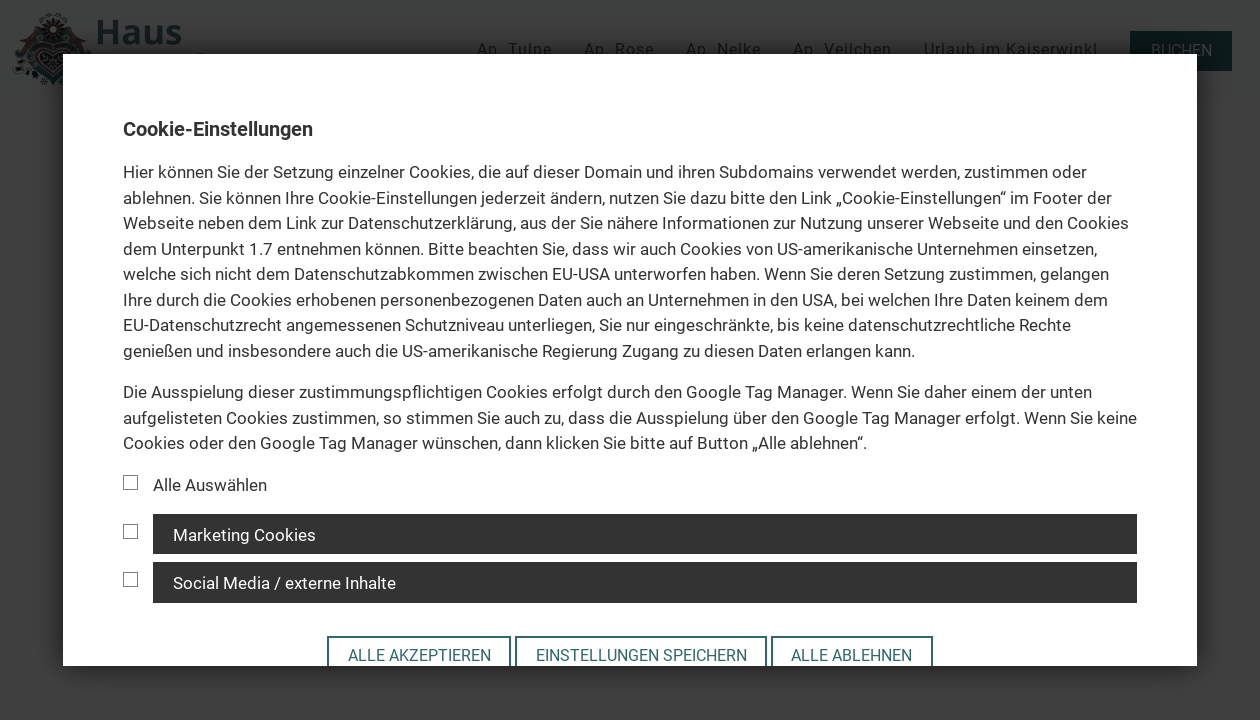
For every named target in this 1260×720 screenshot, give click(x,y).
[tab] (630, 534)
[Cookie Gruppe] (130, 531)
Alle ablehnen (851, 655)
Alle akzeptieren (419, 655)
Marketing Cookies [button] (244, 535)
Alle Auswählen (195, 485)
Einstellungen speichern (641, 655)
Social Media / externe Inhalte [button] (284, 583)
